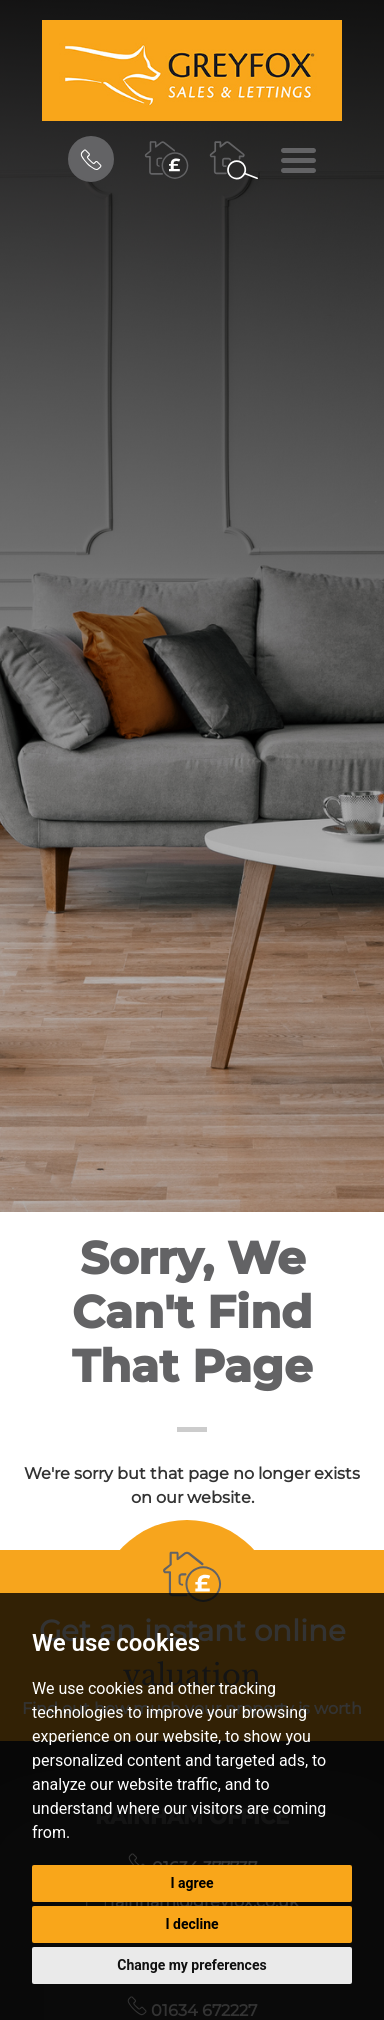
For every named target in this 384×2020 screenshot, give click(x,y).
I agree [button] (191, 1883)
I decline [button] (191, 1924)
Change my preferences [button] (191, 1965)
